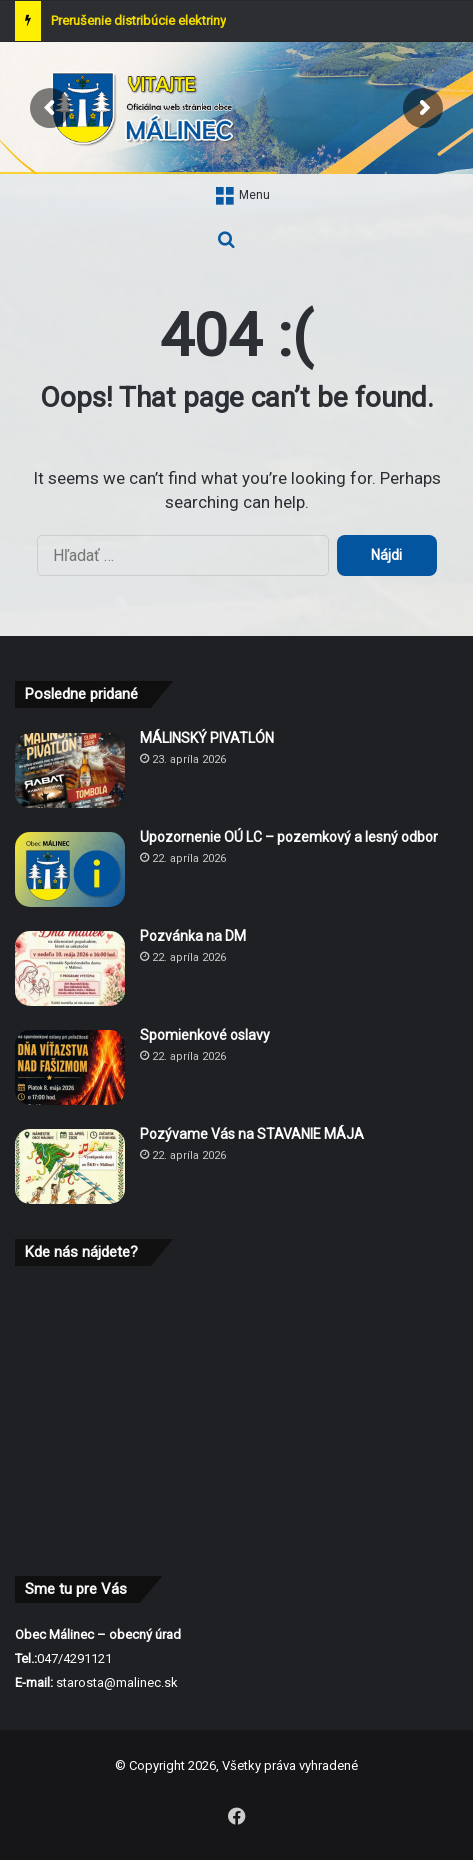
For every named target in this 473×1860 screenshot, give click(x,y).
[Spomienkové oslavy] (70, 1067)
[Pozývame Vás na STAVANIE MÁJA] (70, 1166)
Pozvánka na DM (193, 936)
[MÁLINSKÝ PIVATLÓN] (70, 770)
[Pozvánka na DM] (70, 968)
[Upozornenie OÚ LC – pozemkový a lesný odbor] (70, 869)
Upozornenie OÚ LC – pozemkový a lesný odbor (289, 837)
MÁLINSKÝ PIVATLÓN (207, 738)
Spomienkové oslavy (205, 1035)
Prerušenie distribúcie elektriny (138, 20)
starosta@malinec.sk (117, 1682)
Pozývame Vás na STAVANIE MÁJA (252, 1134)
